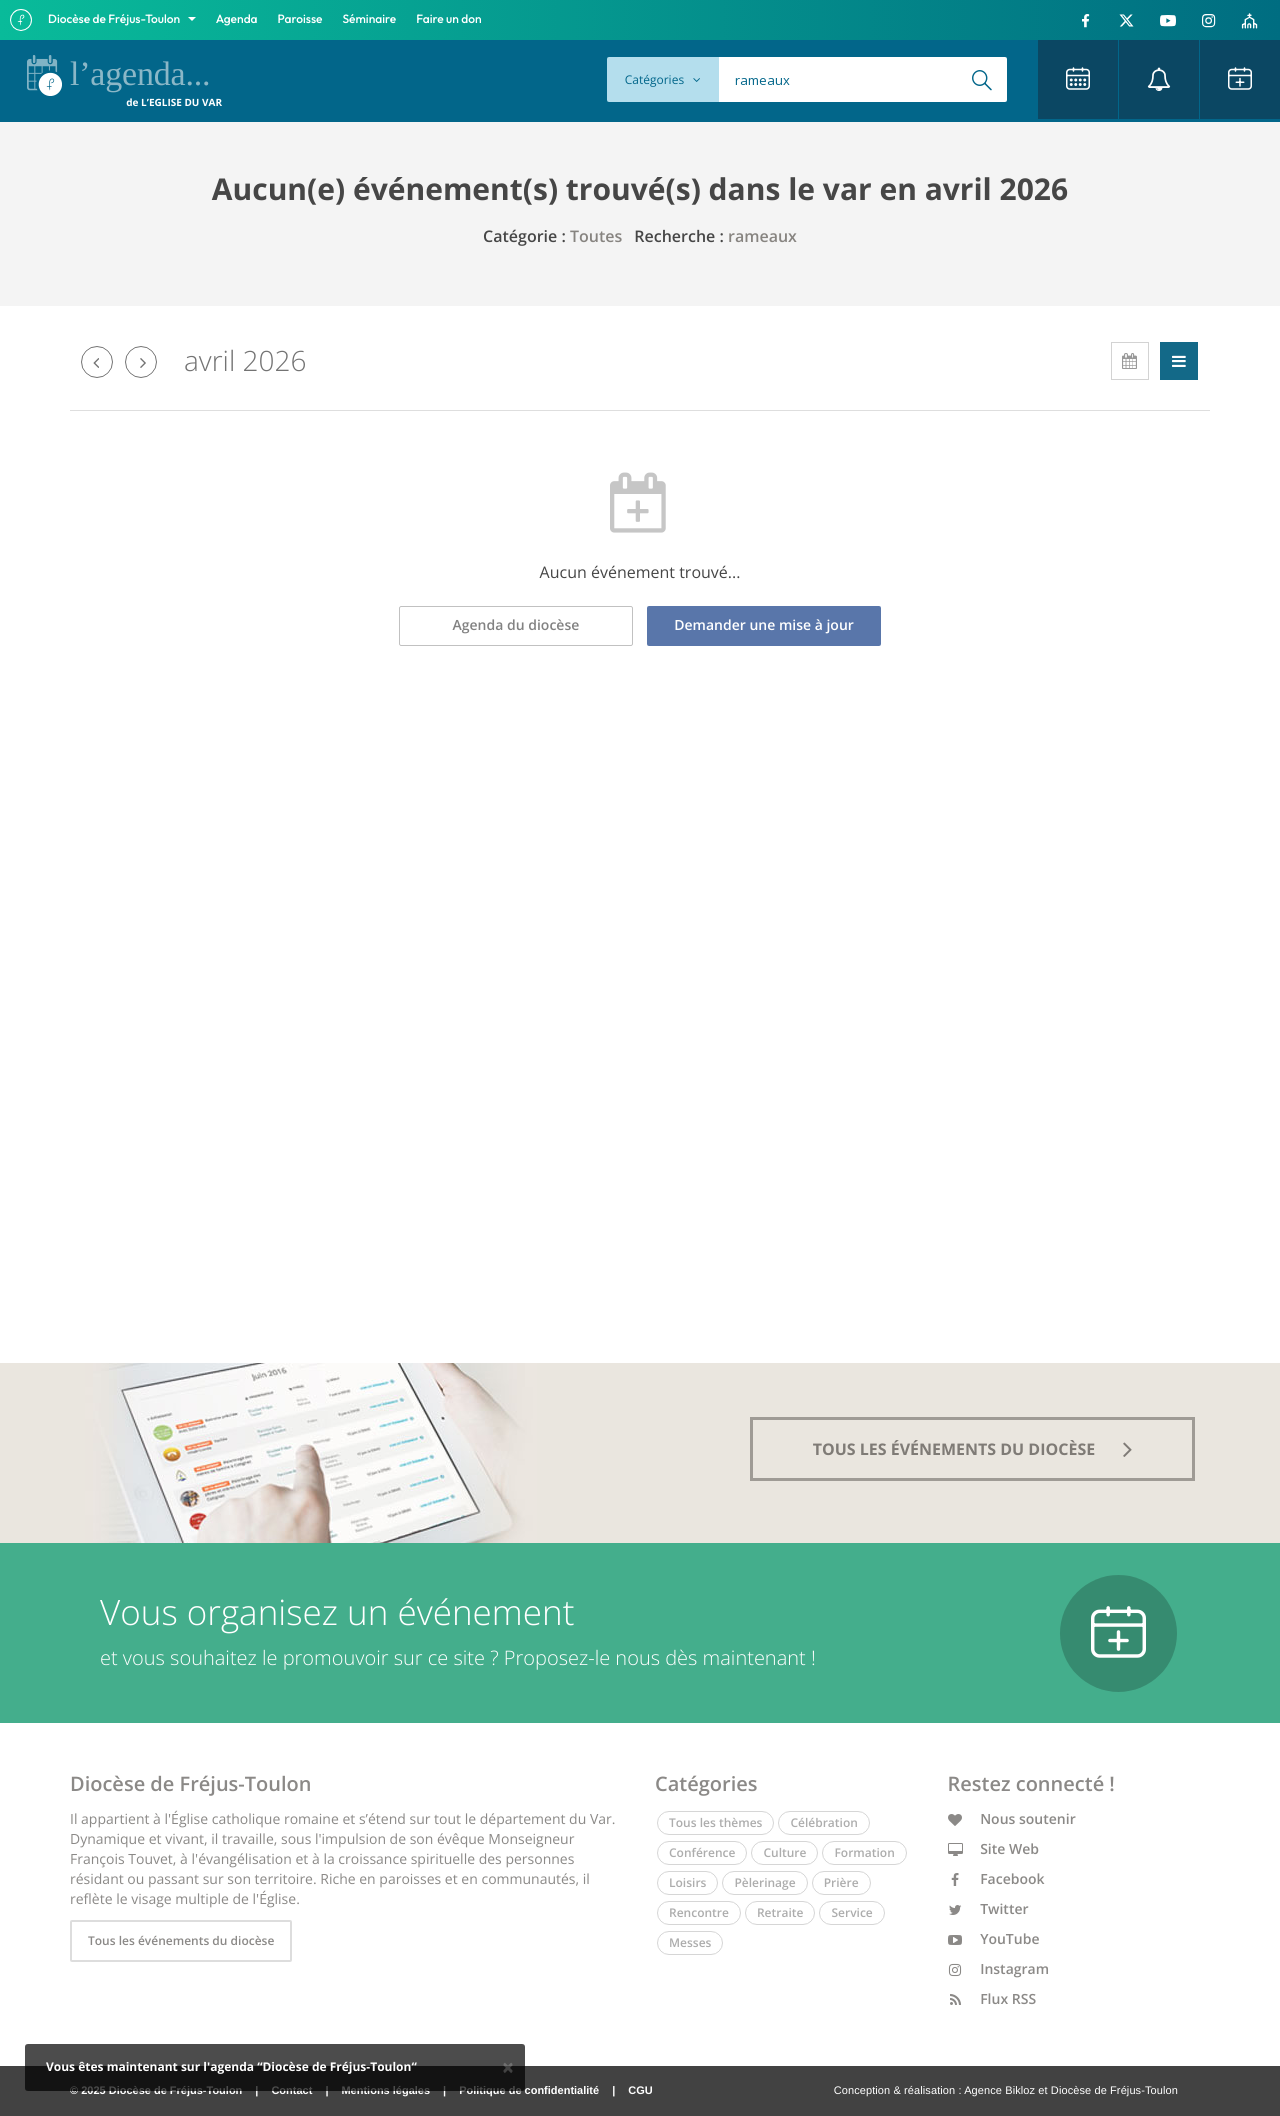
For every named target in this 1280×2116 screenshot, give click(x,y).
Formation (864, 1852)
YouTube (994, 1939)
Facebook (996, 1879)
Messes (690, 1942)
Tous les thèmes (715, 1822)
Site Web (994, 1849)
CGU (640, 2091)
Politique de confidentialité (529, 2091)
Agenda (237, 19)
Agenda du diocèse (516, 625)
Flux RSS (992, 1999)
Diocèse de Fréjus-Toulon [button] (115, 19)
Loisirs (687, 1882)
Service (851, 1912)
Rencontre (699, 1912)
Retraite (780, 1912)
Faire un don (448, 19)
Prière (841, 1882)
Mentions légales (385, 2091)
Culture (784, 1852)
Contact (291, 2091)
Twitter (988, 1909)
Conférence (702, 1852)
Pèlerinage (764, 1882)
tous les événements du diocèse (973, 1449)
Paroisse (300, 19)
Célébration (823, 1822)
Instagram (999, 1969)
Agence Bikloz (999, 2091)
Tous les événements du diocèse (181, 1940)
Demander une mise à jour (764, 625)
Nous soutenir (1012, 1819)
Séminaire (370, 19)
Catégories (663, 79)
